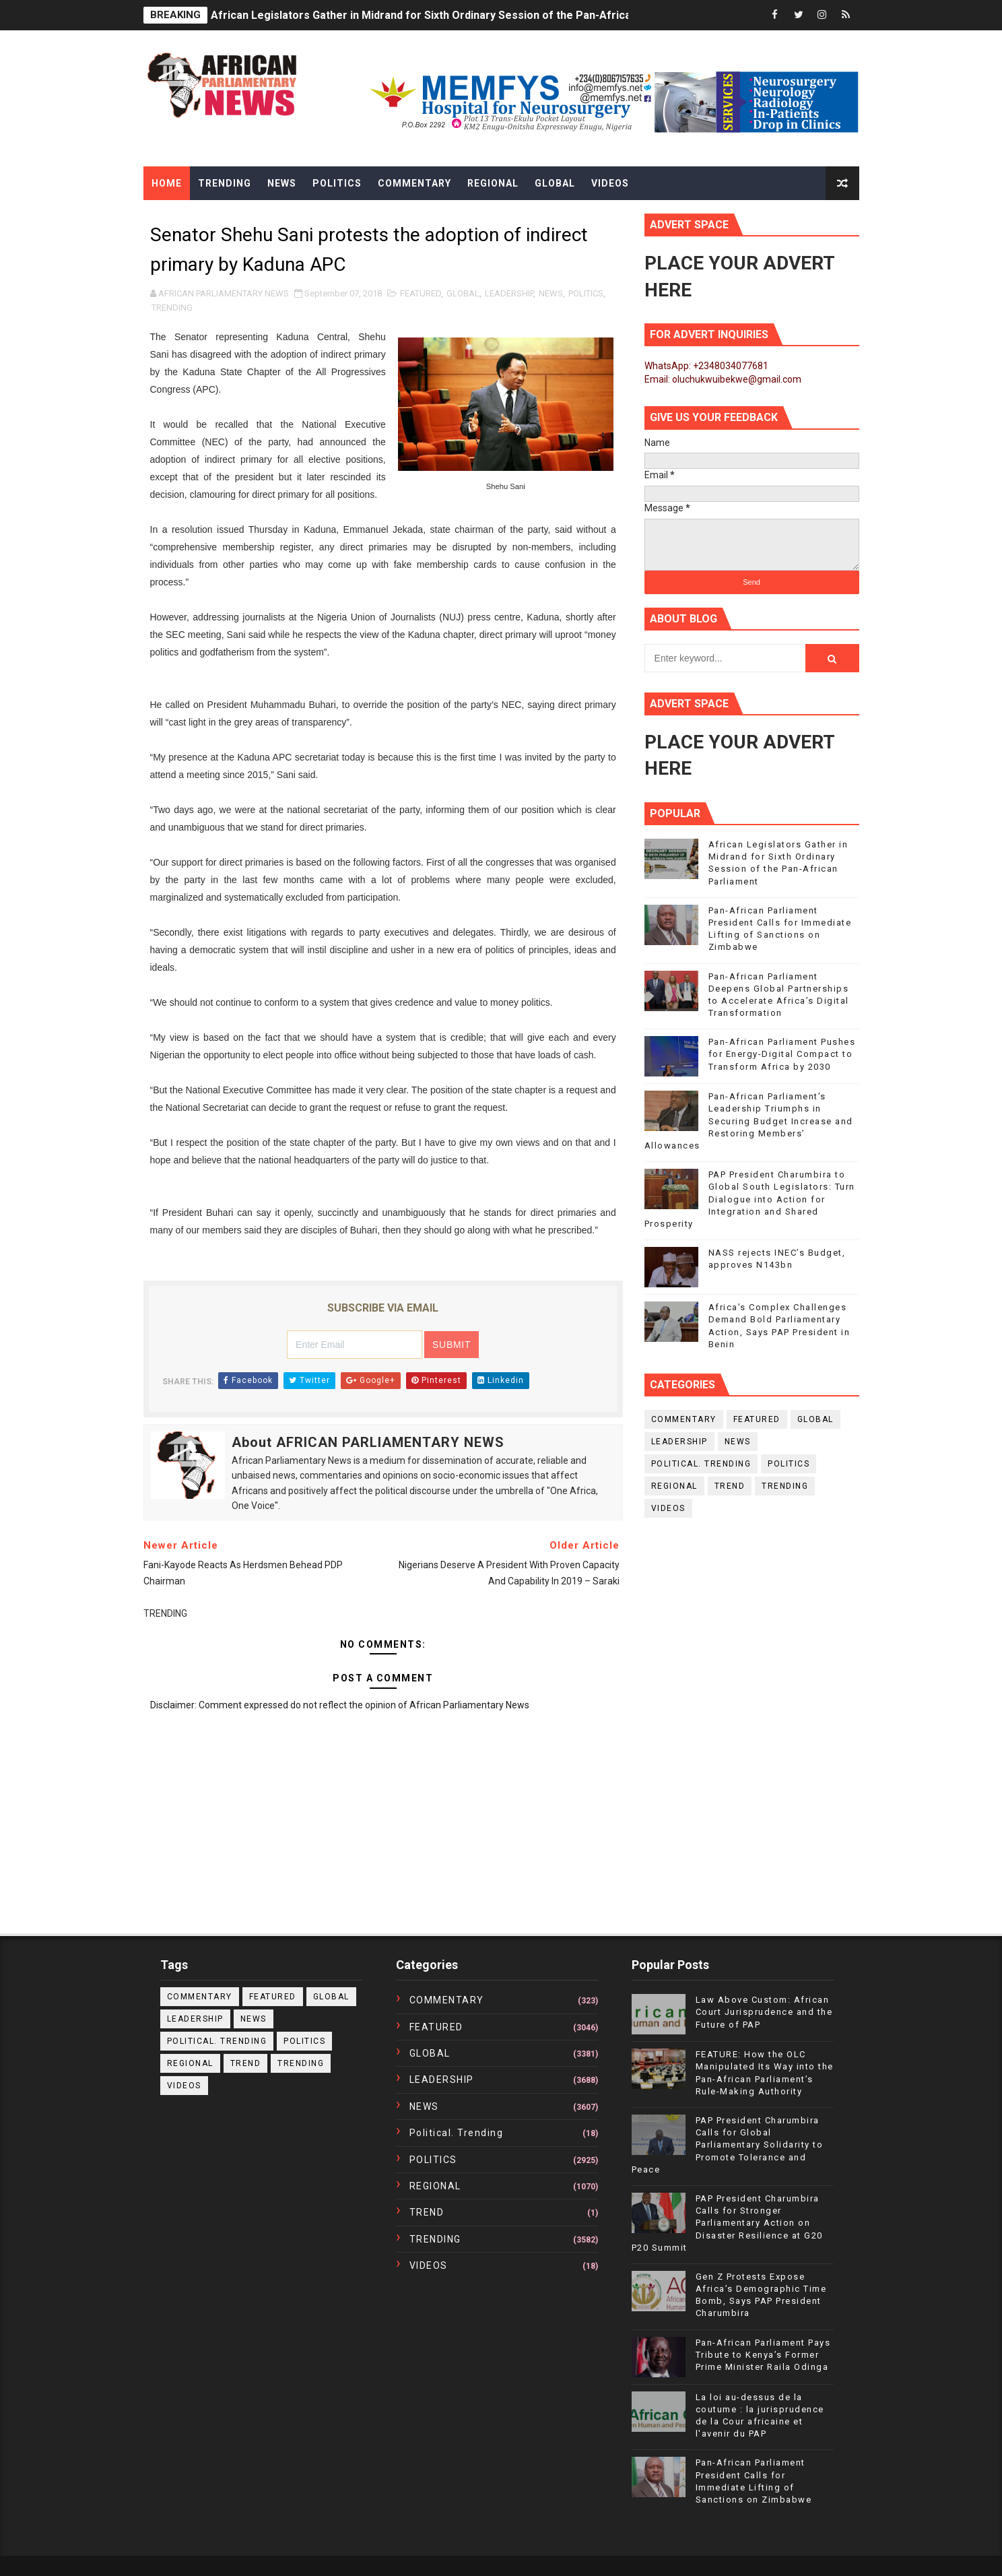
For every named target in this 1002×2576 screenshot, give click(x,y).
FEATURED (420, 293)
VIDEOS (668, 1508)
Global (555, 183)
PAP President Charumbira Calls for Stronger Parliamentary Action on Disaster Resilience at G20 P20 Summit (727, 2223)
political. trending (701, 1464)
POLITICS (585, 293)
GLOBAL (462, 293)
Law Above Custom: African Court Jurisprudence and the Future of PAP (764, 2012)
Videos (610, 183)
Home (167, 183)
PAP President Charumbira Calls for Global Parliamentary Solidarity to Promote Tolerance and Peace (728, 2145)
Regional (493, 183)
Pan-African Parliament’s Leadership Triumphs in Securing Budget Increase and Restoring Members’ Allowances (748, 1121)
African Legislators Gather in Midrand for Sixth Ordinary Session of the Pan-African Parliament (453, 15)
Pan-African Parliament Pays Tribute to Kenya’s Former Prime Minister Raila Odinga (763, 2355)
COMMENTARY (683, 1419)
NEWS (551, 293)
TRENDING (172, 307)
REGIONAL (674, 1486)
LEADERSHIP (509, 293)
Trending (224, 183)
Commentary (414, 183)
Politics (337, 183)
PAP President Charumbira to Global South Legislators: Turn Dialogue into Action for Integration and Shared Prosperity (749, 1199)
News (281, 183)
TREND (729, 1486)
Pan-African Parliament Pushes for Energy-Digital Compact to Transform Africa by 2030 (782, 1054)
